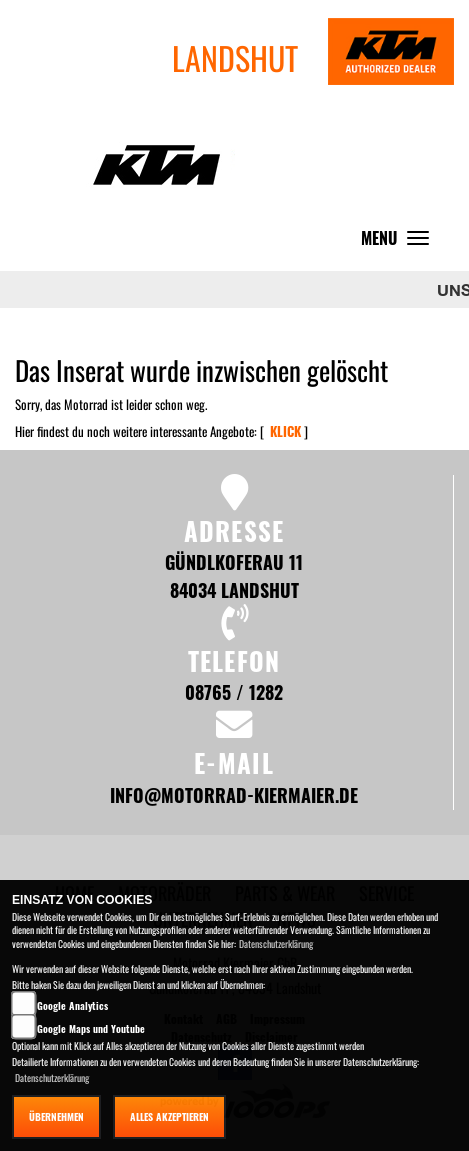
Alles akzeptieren (169, 1116)
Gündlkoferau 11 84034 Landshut (234, 575)
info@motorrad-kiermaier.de (234, 794)
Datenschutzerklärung (276, 943)
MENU (400, 242)
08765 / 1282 (234, 691)
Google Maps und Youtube (91, 1028)
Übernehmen (56, 1116)
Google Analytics (72, 1005)
